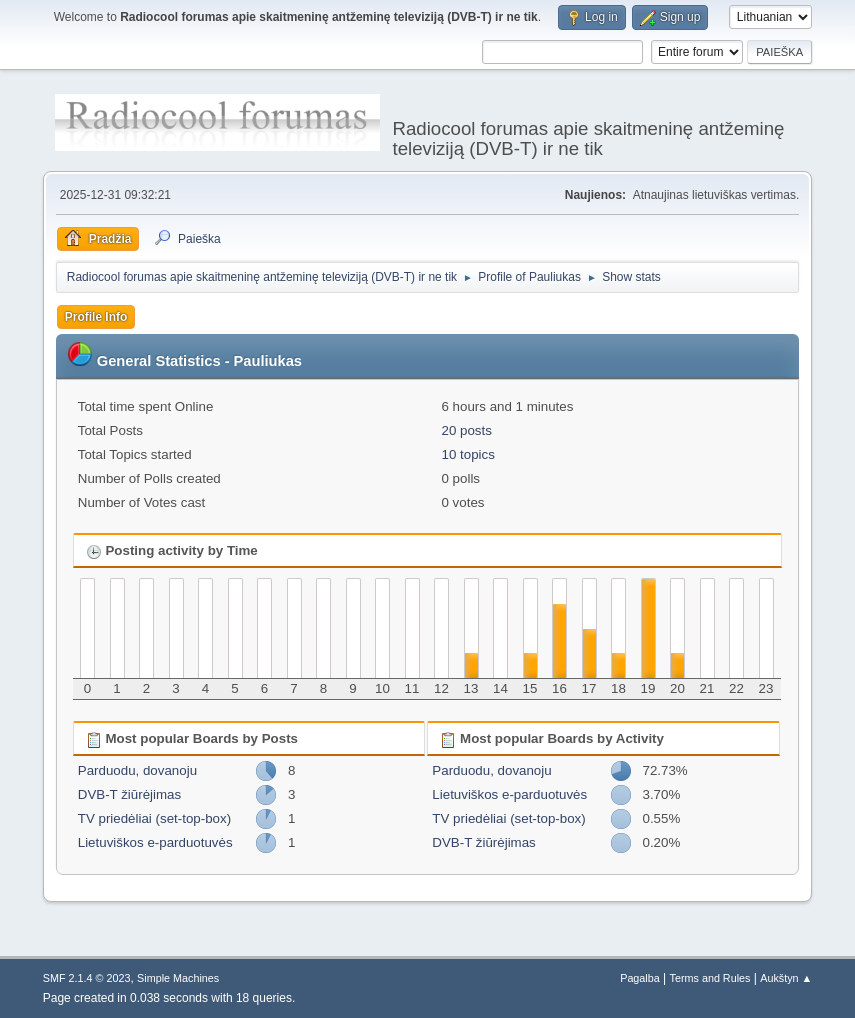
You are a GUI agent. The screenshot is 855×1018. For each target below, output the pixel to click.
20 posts (466, 430)
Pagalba (640, 978)
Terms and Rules (710, 978)
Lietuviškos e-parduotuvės (155, 842)
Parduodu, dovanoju (137, 770)
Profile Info (96, 317)
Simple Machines (178, 978)
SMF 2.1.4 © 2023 (87, 978)
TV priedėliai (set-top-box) (154, 818)
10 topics (467, 454)
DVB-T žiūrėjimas (129, 794)
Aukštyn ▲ (786, 978)
